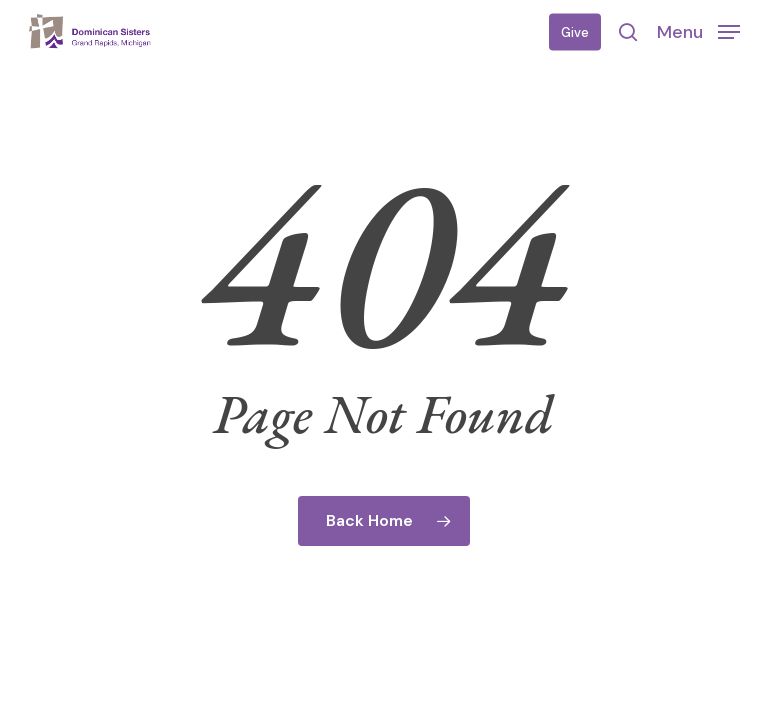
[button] (698, 31)
